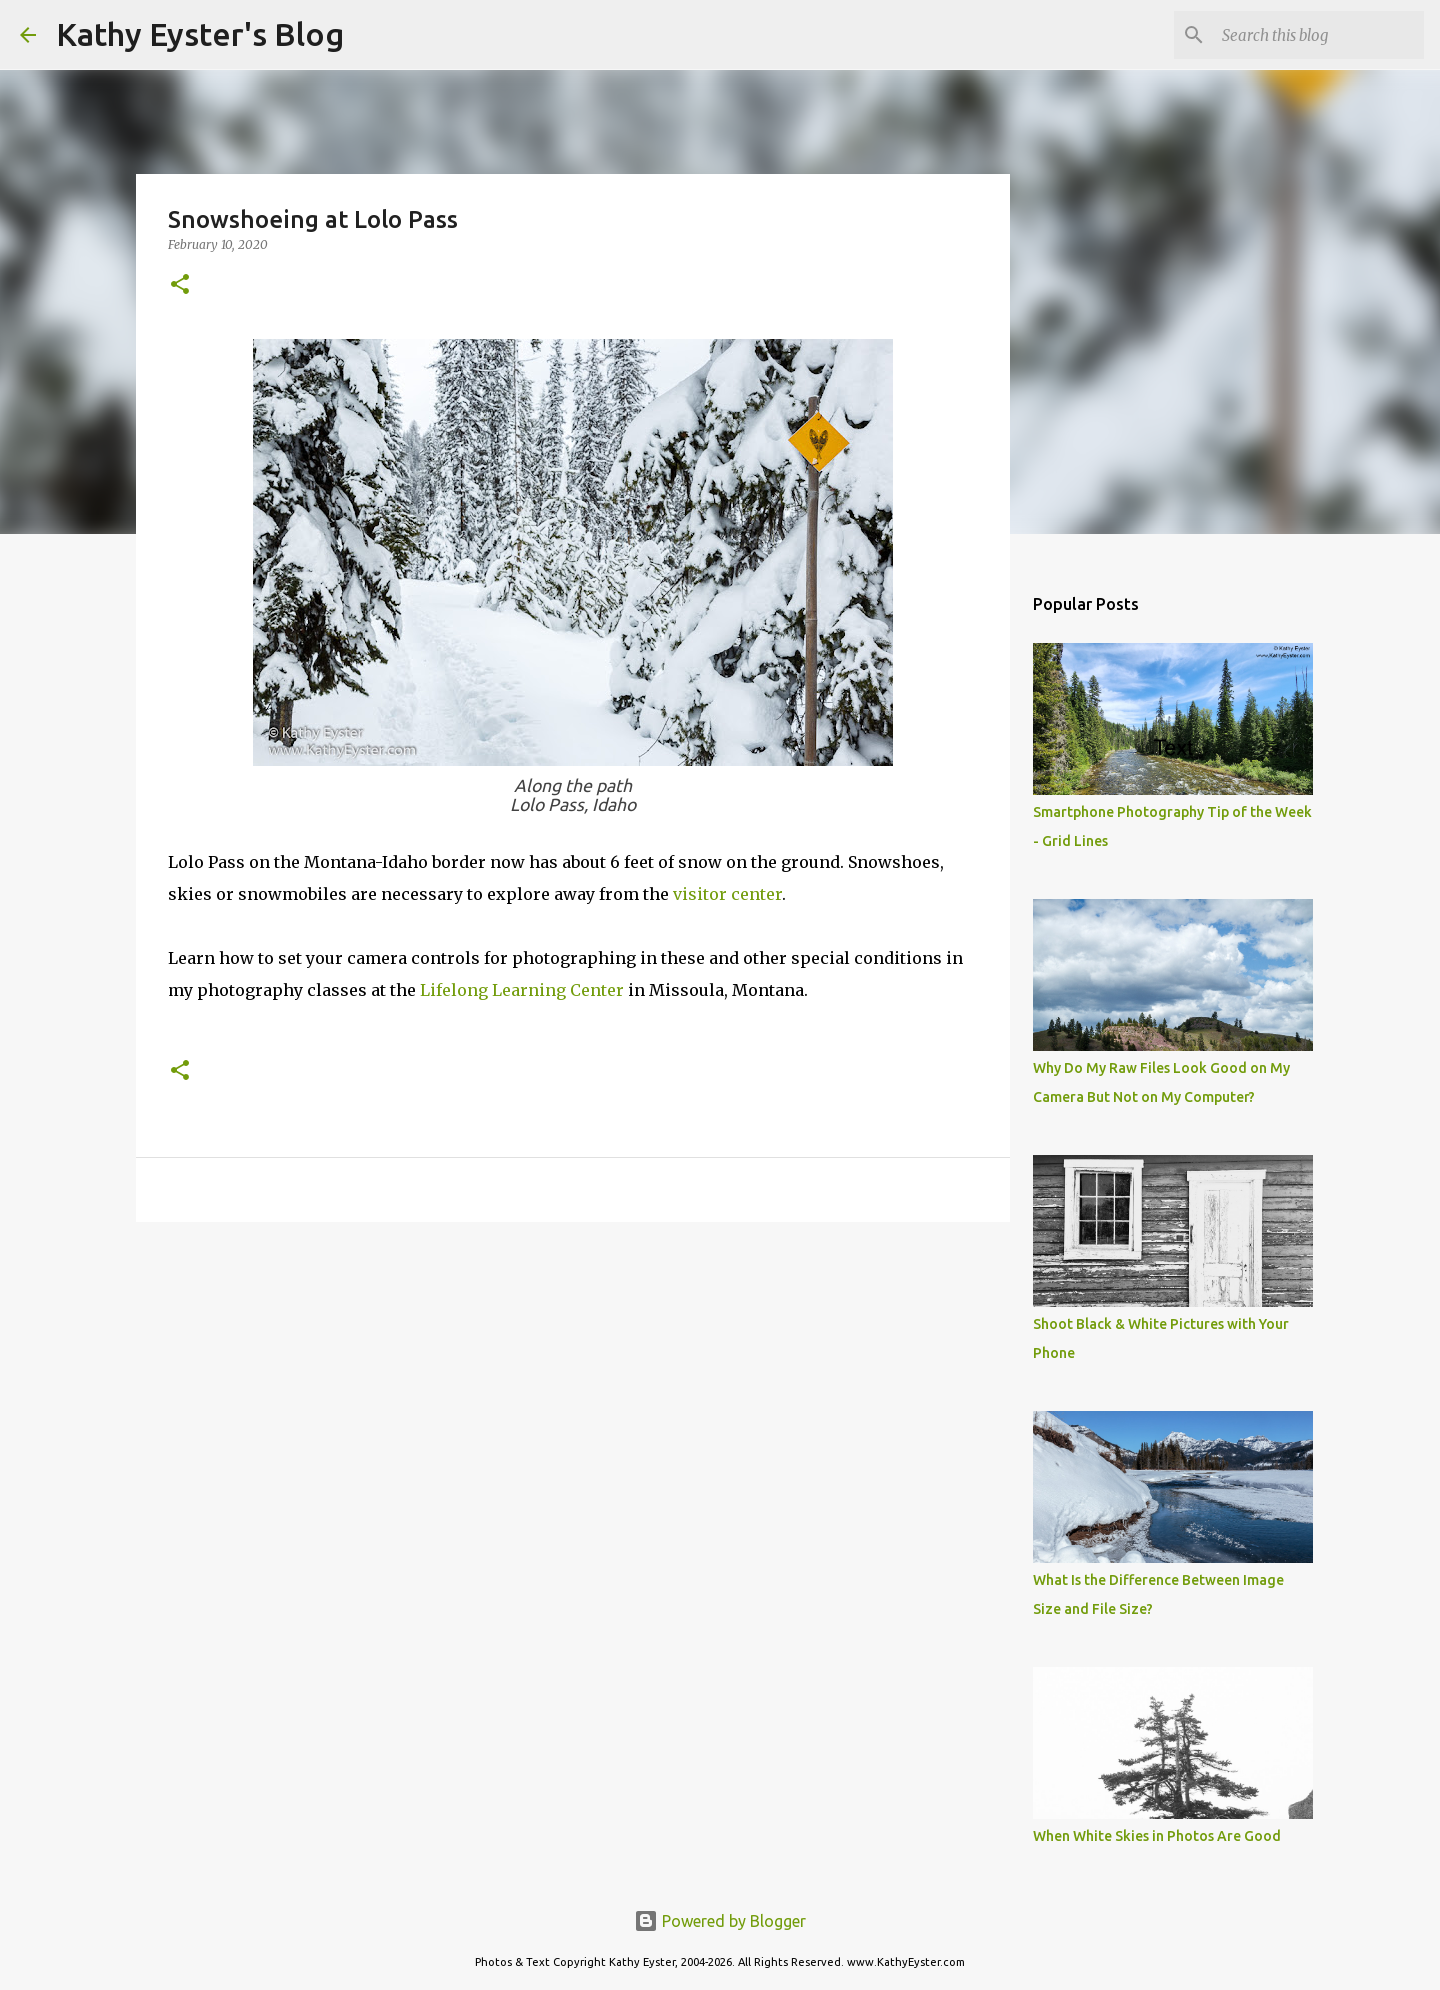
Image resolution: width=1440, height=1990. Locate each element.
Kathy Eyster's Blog (200, 34)
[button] (180, 285)
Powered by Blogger (720, 1921)
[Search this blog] (1319, 35)
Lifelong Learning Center (522, 990)
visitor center (727, 894)
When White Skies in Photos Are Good (1157, 1836)
